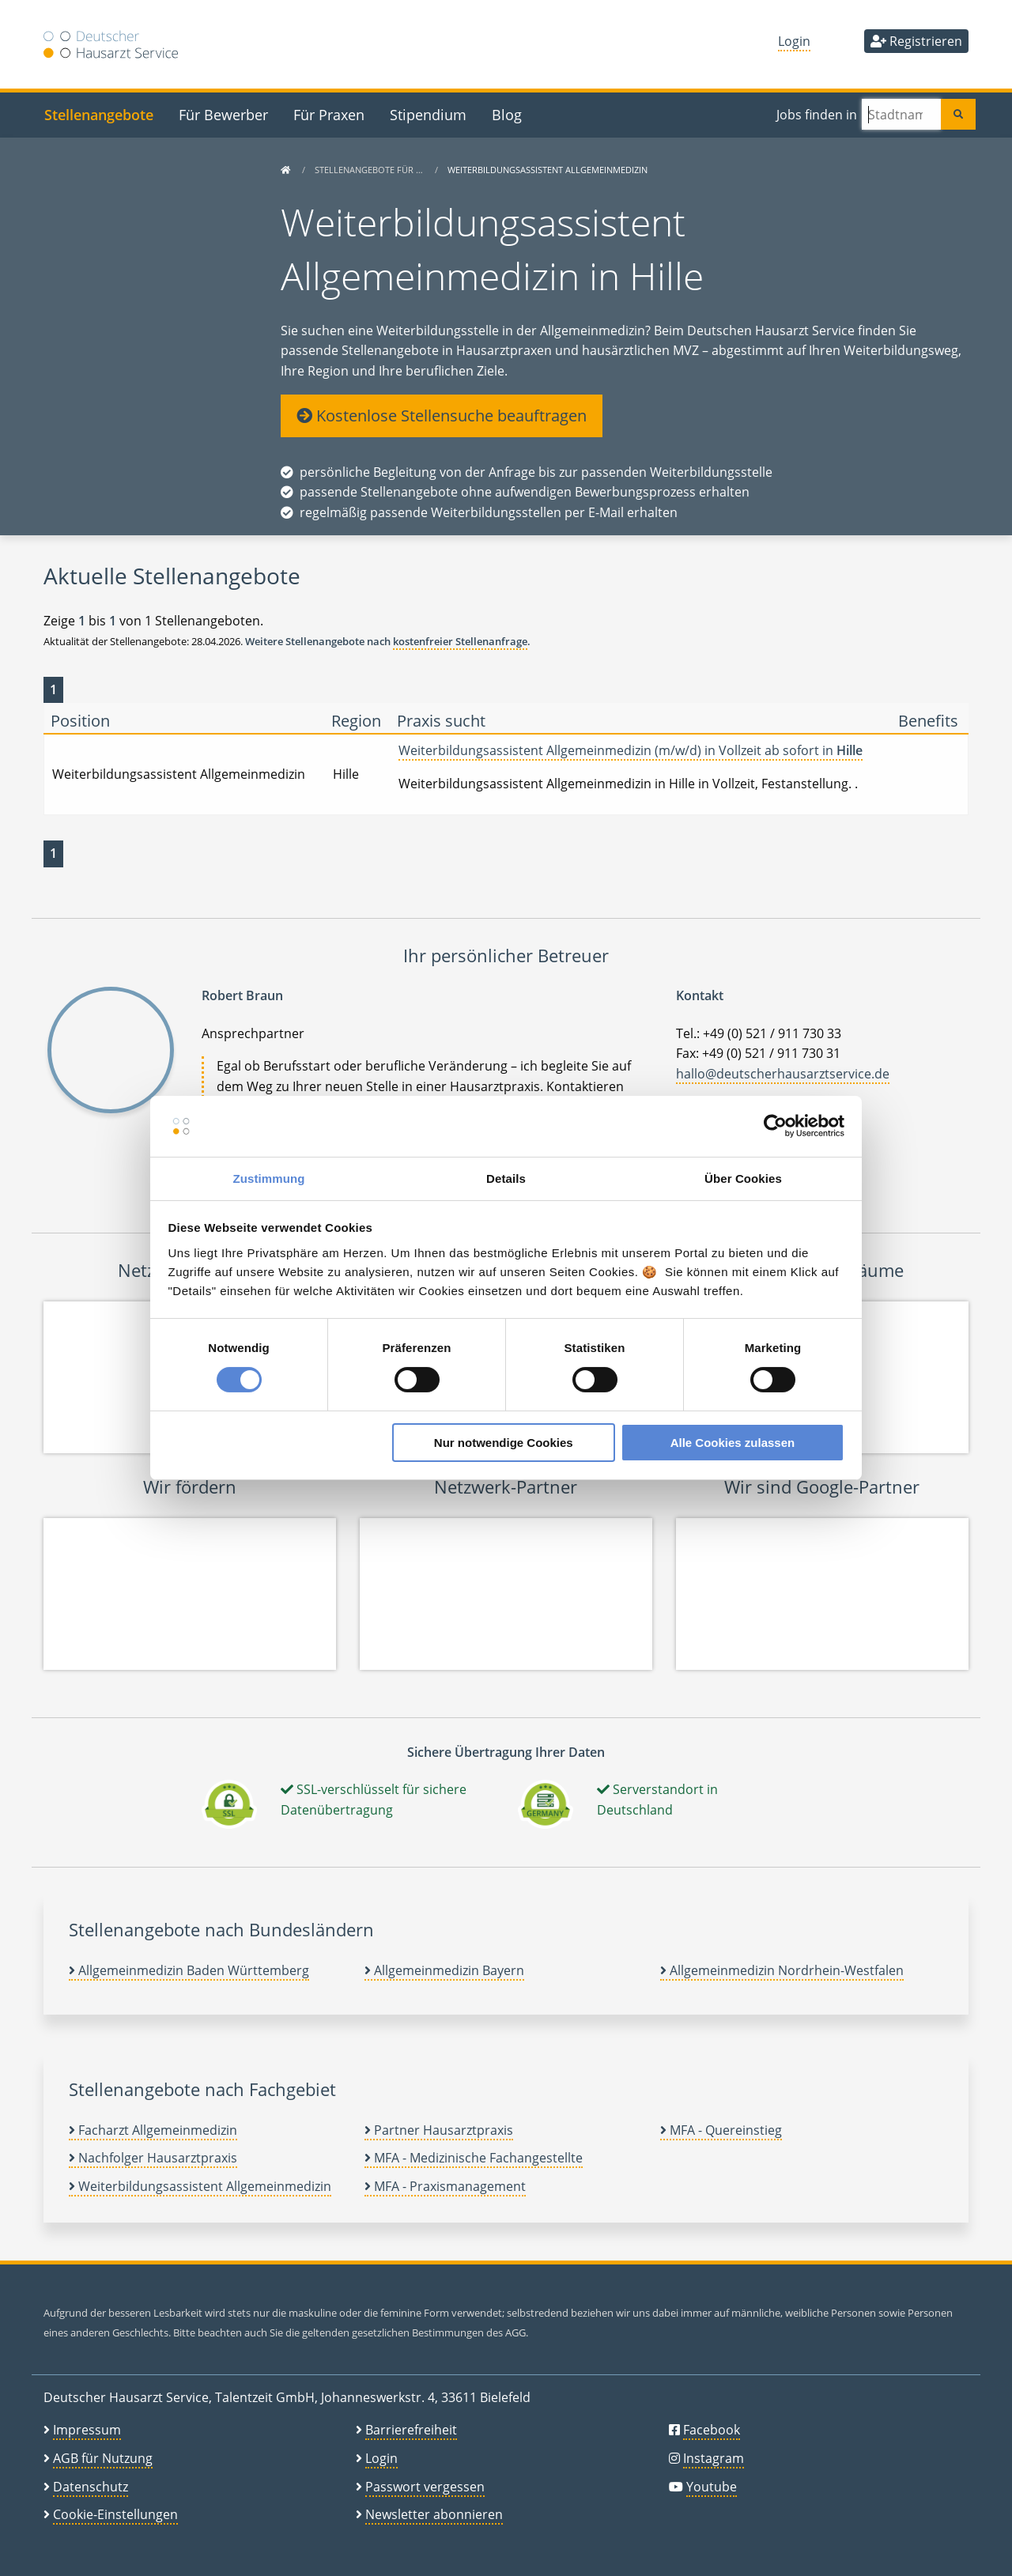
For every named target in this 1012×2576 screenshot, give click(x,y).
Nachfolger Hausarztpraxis (153, 2157)
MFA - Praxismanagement (445, 2186)
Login (794, 41)
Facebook (711, 2429)
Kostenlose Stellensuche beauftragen (441, 415)
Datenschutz (90, 2486)
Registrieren (916, 41)
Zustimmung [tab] (269, 1178)
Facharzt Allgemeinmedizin (153, 2130)
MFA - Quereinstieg (721, 2130)
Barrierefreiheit (411, 2429)
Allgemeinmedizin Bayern (444, 1970)
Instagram (713, 2458)
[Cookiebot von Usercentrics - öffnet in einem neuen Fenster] (775, 1126)
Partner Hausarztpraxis (438, 2130)
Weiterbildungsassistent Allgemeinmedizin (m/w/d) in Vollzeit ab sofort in (630, 750)
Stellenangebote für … (370, 170)
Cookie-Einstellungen (115, 2514)
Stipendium (428, 114)
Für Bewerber (223, 114)
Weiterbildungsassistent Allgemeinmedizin (200, 2186)
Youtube (711, 2486)
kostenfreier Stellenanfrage (460, 641)
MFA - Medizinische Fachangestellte (473, 2157)
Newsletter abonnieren (434, 2514)
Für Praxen (328, 114)
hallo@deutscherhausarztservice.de (782, 1073)
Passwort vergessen (425, 2486)
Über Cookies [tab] (743, 1178)
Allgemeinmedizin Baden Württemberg (189, 1970)
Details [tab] (506, 1178)
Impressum (87, 2429)
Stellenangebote (98, 114)
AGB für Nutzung (103, 2458)
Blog (507, 114)
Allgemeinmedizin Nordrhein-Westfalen (782, 1970)
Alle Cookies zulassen (732, 1442)
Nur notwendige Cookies (503, 1442)
